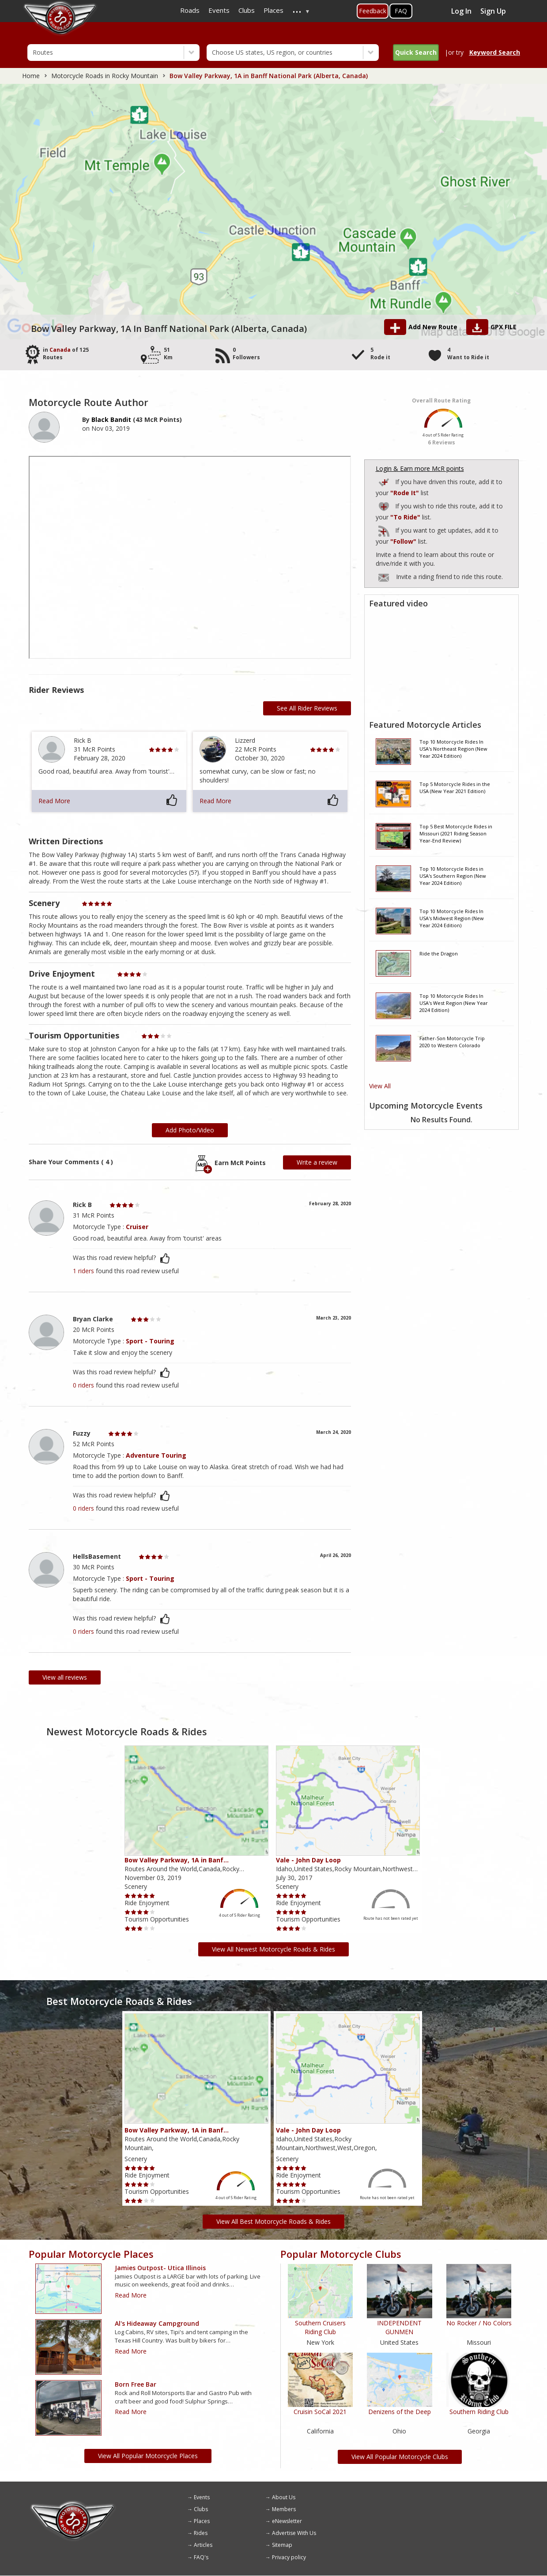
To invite (383, 577)
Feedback (372, 11)
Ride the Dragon (438, 953)
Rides (200, 2533)
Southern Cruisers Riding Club (320, 2327)
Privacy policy (289, 2557)
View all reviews (64, 1677)
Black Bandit (111, 419)
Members (284, 2509)
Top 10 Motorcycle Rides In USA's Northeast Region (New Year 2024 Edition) (453, 748)
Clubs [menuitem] (246, 10)
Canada (60, 349)
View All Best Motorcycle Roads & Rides (273, 2221)
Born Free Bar (135, 2384)
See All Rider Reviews (307, 708)
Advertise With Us (294, 2533)
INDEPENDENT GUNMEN (399, 2327)
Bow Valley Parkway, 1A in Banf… (176, 1860)
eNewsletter (287, 2521)
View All (380, 1086)
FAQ (401, 11)
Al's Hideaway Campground (157, 2323)
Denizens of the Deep (399, 2411)
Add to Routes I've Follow (384, 529)
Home (31, 75)
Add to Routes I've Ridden (384, 481)
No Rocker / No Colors (479, 2323)
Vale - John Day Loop (308, 1860)
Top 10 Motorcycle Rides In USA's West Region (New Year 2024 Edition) (453, 1003)
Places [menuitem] (273, 10)
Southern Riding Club (479, 2411)
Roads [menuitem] (190, 10)
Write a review (317, 1162)
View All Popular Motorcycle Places (148, 2456)
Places (202, 2521)
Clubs (201, 2509)
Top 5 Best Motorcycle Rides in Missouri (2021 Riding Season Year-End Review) (455, 833)
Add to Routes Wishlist (384, 505)
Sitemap (282, 2545)
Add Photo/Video (190, 1130)
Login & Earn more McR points (420, 468)
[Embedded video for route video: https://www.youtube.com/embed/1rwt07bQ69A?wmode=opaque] (441, 663)
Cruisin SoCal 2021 (320, 2411)
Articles (203, 2545)
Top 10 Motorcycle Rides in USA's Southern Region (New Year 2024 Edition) (452, 875)
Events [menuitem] (219, 10)
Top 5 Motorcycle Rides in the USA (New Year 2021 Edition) (454, 787)
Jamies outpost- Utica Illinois (160, 2268)
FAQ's (201, 2557)
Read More (54, 801)
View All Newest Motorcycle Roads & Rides (273, 1949)
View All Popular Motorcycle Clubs (399, 2456)
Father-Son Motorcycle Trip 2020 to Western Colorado (452, 1042)
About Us (283, 2497)
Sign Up (493, 11)
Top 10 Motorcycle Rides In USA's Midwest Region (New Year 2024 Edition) (451, 918)
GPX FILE (503, 327)
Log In (461, 11)
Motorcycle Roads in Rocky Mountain (104, 75)
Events (202, 2497)
